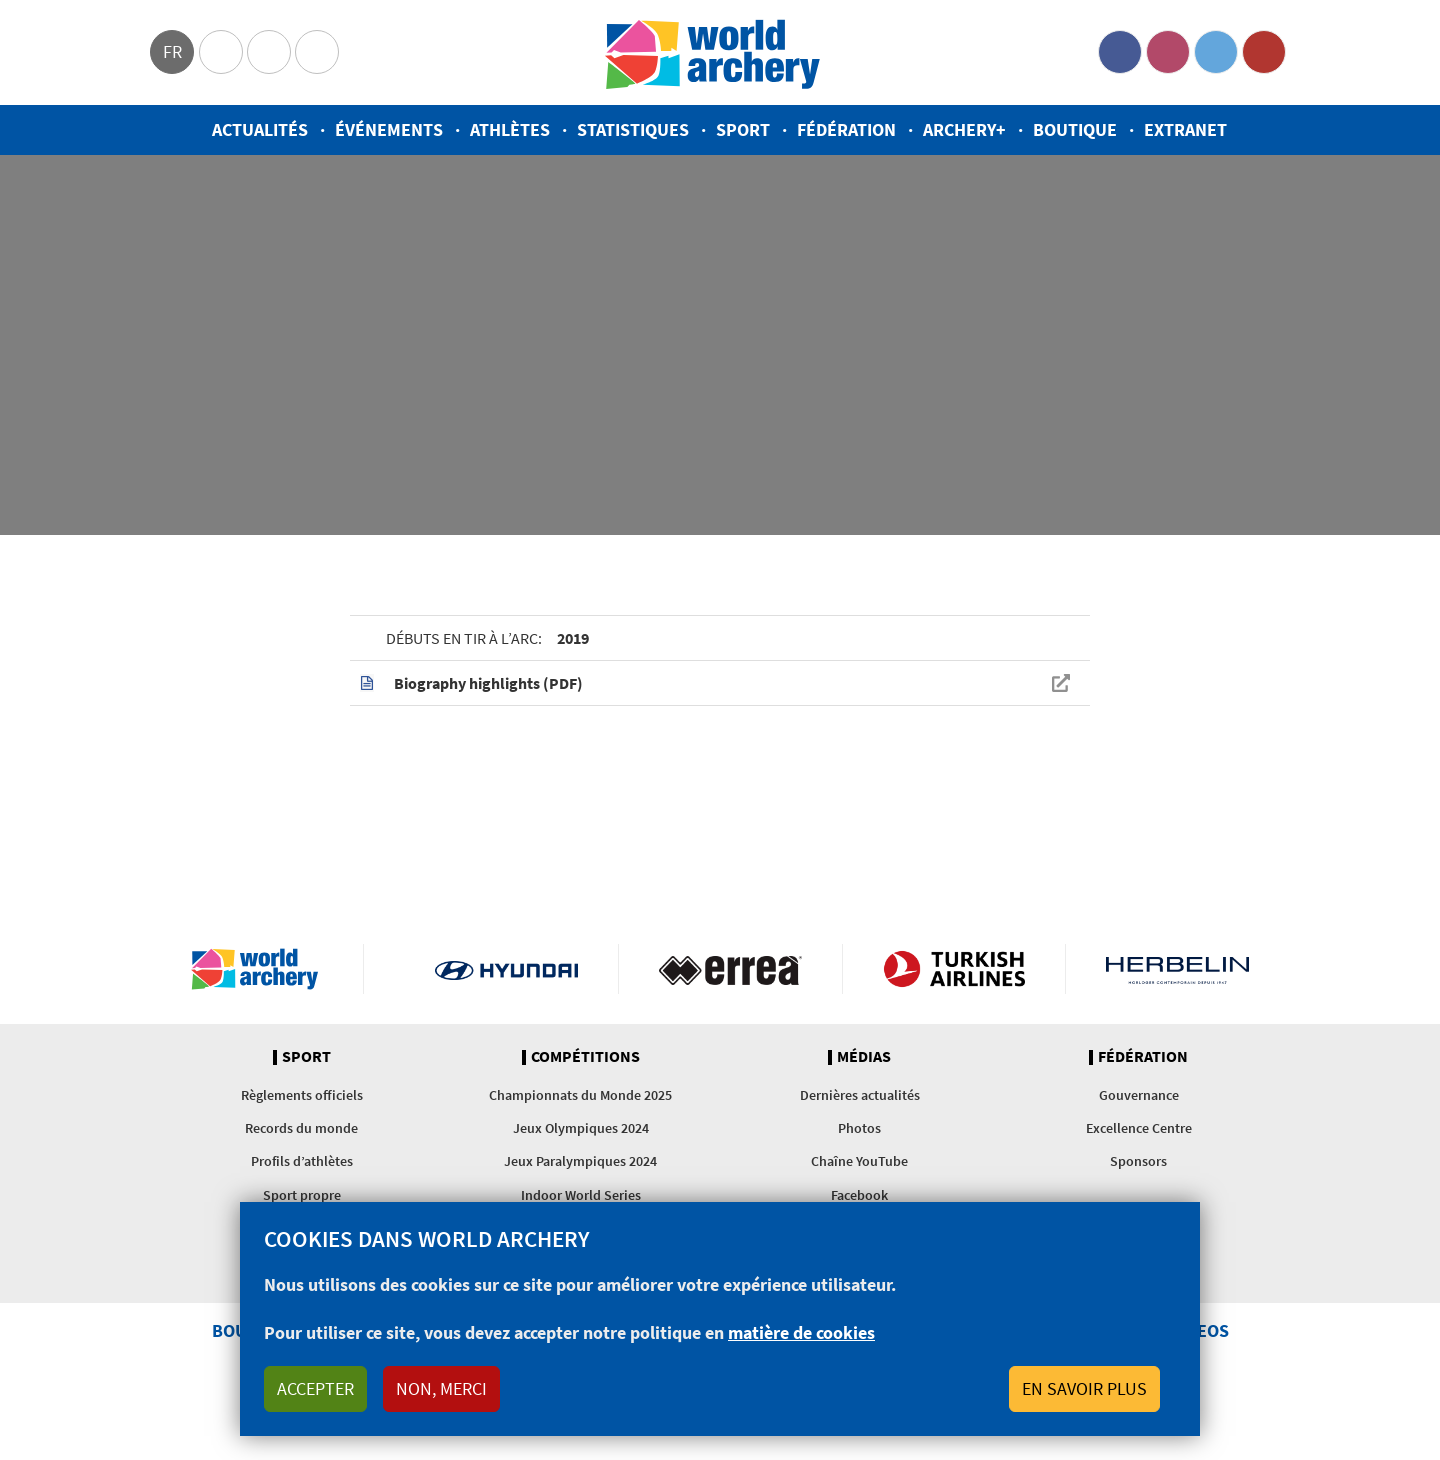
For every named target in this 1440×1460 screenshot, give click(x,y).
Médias (864, 1057)
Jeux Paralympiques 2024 (580, 1161)
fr (172, 51)
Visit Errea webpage (730, 969)
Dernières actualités (860, 1095)
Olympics (221, 52)
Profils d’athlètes (302, 1161)
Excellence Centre (1139, 1128)
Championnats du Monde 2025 (580, 1095)
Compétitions (585, 1057)
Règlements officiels (302, 1095)
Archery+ (964, 129)
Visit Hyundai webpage (506, 969)
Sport (743, 129)
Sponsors (1138, 1161)
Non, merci (441, 1388)
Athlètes (510, 129)
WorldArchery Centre (317, 52)
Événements (389, 129)
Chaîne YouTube (859, 1161)
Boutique (1075, 129)
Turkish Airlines (954, 969)
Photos (859, 1128)
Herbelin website (1177, 969)
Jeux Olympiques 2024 (581, 1128)
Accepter (315, 1388)
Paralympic (269, 52)
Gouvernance (1139, 1095)
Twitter (1216, 52)
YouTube (1264, 52)
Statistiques (633, 129)
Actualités (260, 129)
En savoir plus (1084, 1388)
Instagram (1168, 52)
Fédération (846, 129)
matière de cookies (801, 1332)
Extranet (1185, 129)
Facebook (1120, 52)
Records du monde (301, 1128)
